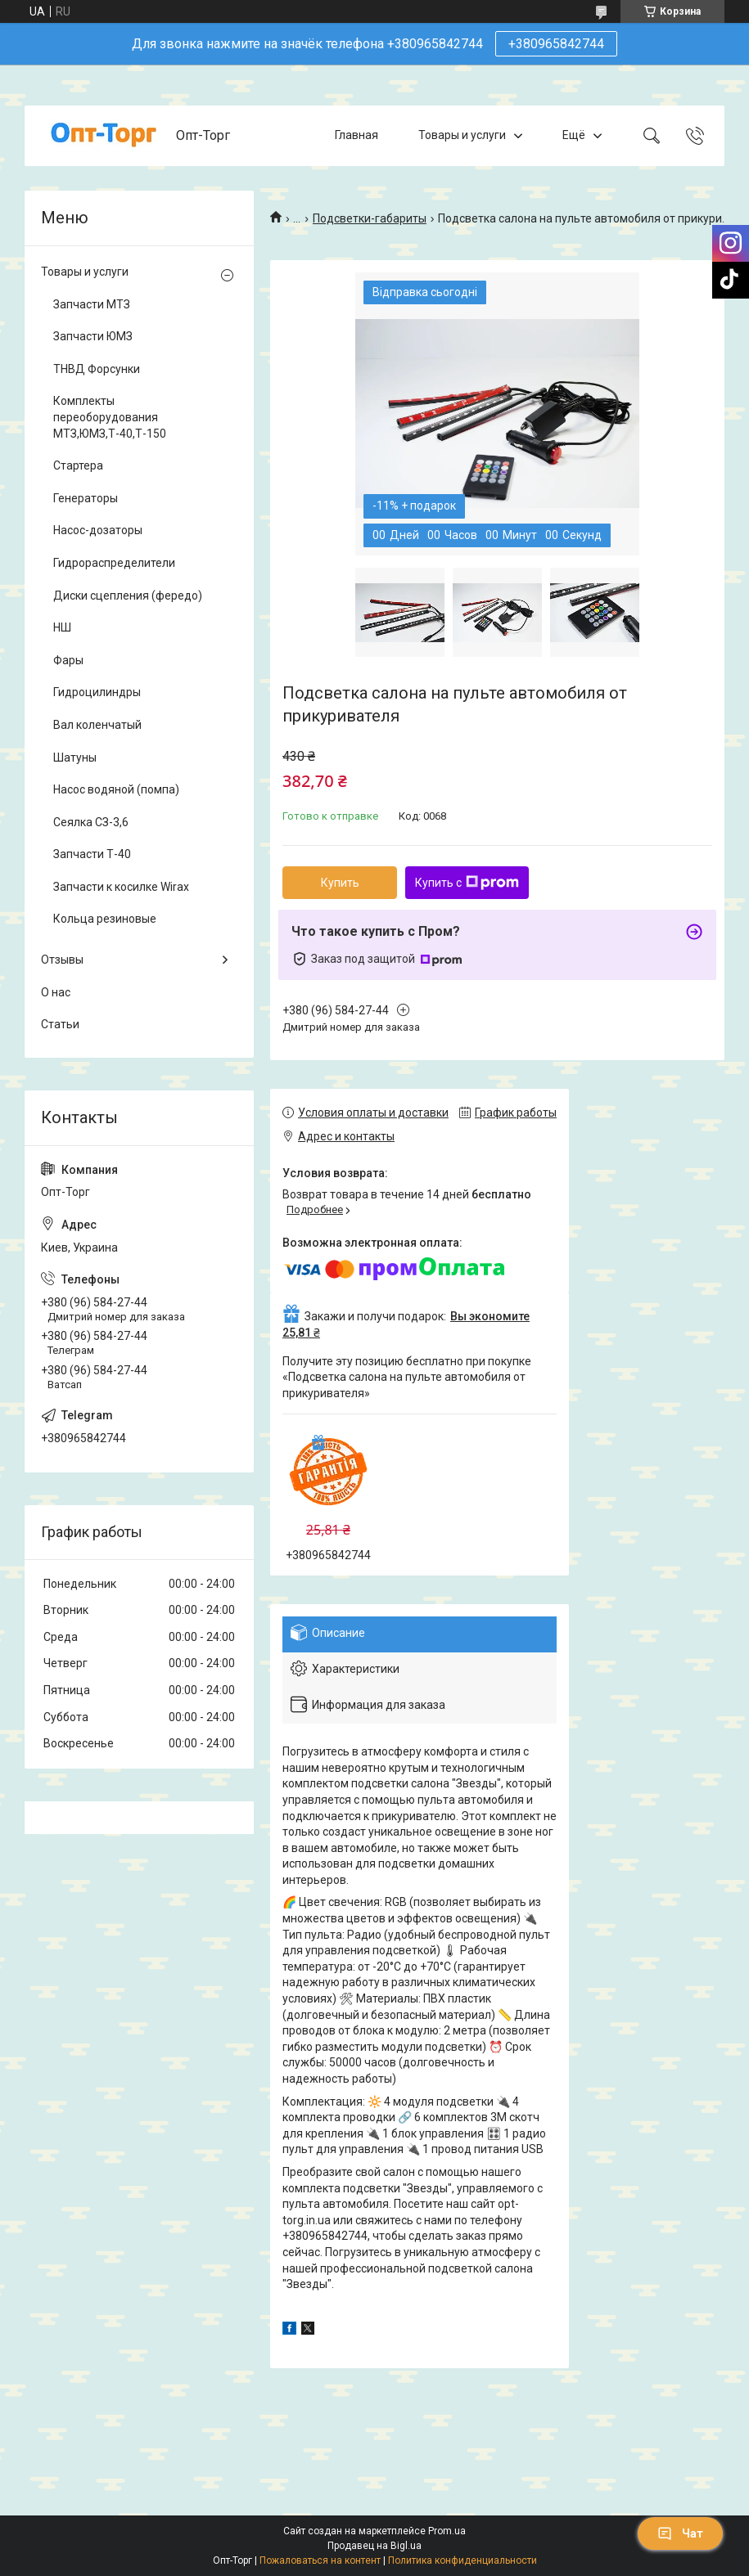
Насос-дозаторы (97, 530)
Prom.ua (447, 2531)
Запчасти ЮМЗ (93, 336)
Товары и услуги (462, 135)
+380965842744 (556, 44)
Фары (68, 660)
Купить (340, 882)
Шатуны (75, 757)
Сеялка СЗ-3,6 (91, 822)
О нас (55, 992)
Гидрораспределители (114, 562)
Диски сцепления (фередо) (127, 595)
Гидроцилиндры (97, 692)
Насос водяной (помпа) (116, 789)
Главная (356, 135)
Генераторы (85, 498)
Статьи (60, 1024)
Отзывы (62, 959)
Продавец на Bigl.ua (374, 2545)
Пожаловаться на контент (320, 2560)
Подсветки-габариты (369, 218)
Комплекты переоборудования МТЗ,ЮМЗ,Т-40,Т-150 (109, 416)
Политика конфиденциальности (462, 2560)
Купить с (467, 882)
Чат (680, 2533)
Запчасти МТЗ (91, 304)
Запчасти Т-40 (92, 854)
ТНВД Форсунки (96, 368)
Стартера (78, 465)
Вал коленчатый (97, 724)
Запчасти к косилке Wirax (121, 886)
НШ (62, 627)
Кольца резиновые (104, 918)
